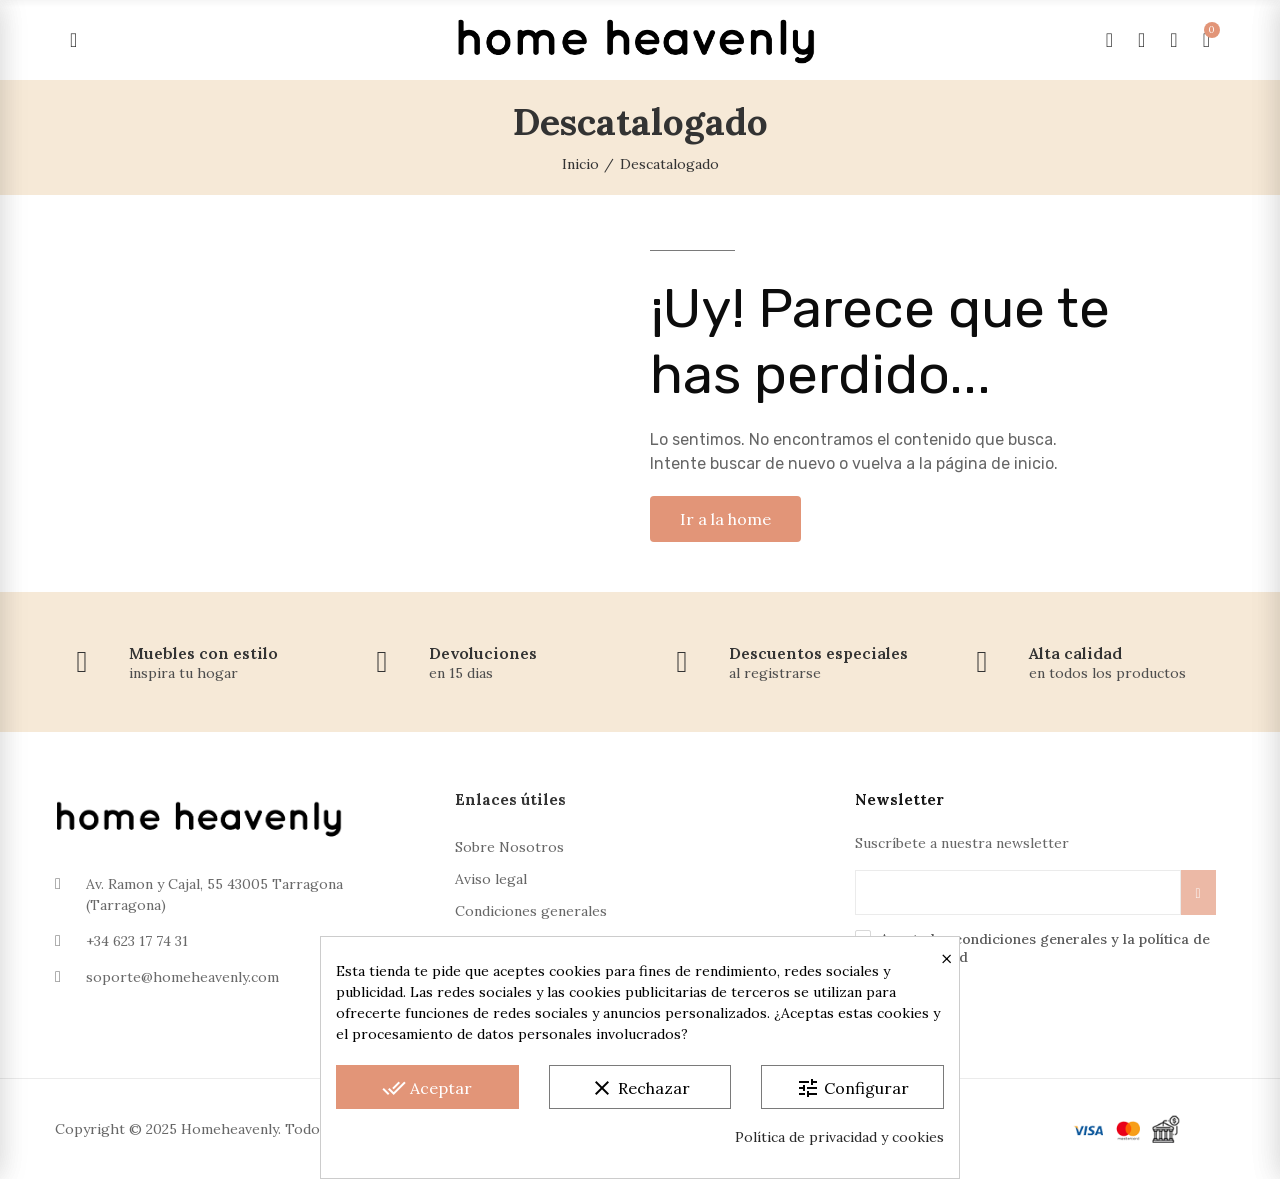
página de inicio (995, 463)
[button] (725, 519)
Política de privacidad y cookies (839, 1137)
